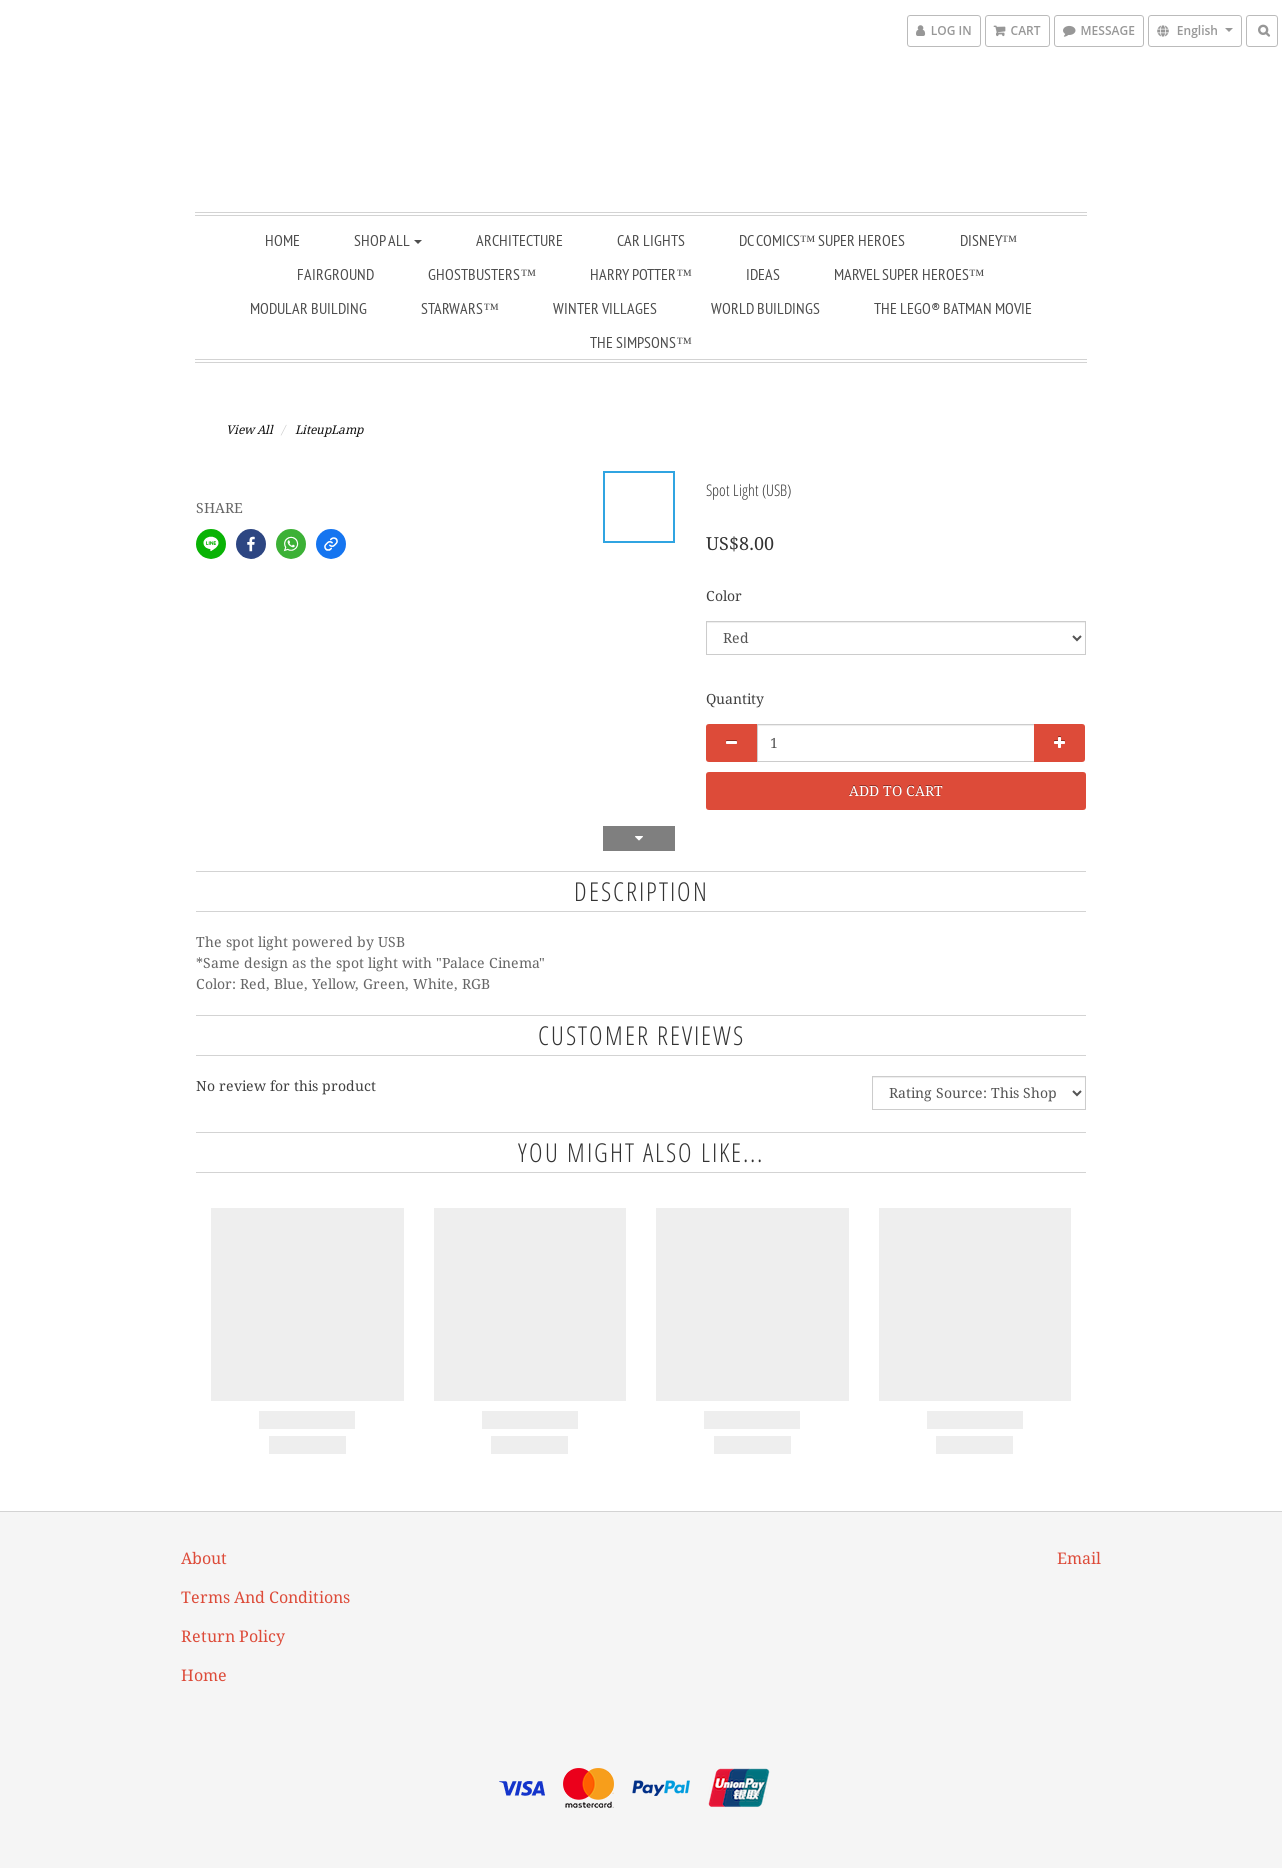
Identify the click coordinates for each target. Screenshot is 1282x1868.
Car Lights (651, 240)
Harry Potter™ (641, 274)
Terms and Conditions (265, 1597)
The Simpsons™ (641, 342)
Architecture (519, 240)
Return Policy (233, 1636)
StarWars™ (460, 308)
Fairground (335, 274)
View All (249, 430)
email (1079, 1558)
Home (282, 240)
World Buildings (765, 308)
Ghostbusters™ (482, 274)
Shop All (388, 240)
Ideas (763, 274)
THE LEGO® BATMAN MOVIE (953, 308)
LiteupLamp (329, 430)
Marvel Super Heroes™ (909, 274)
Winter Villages (605, 308)
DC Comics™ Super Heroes (822, 240)
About (204, 1558)
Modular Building (308, 308)
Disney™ (989, 240)
